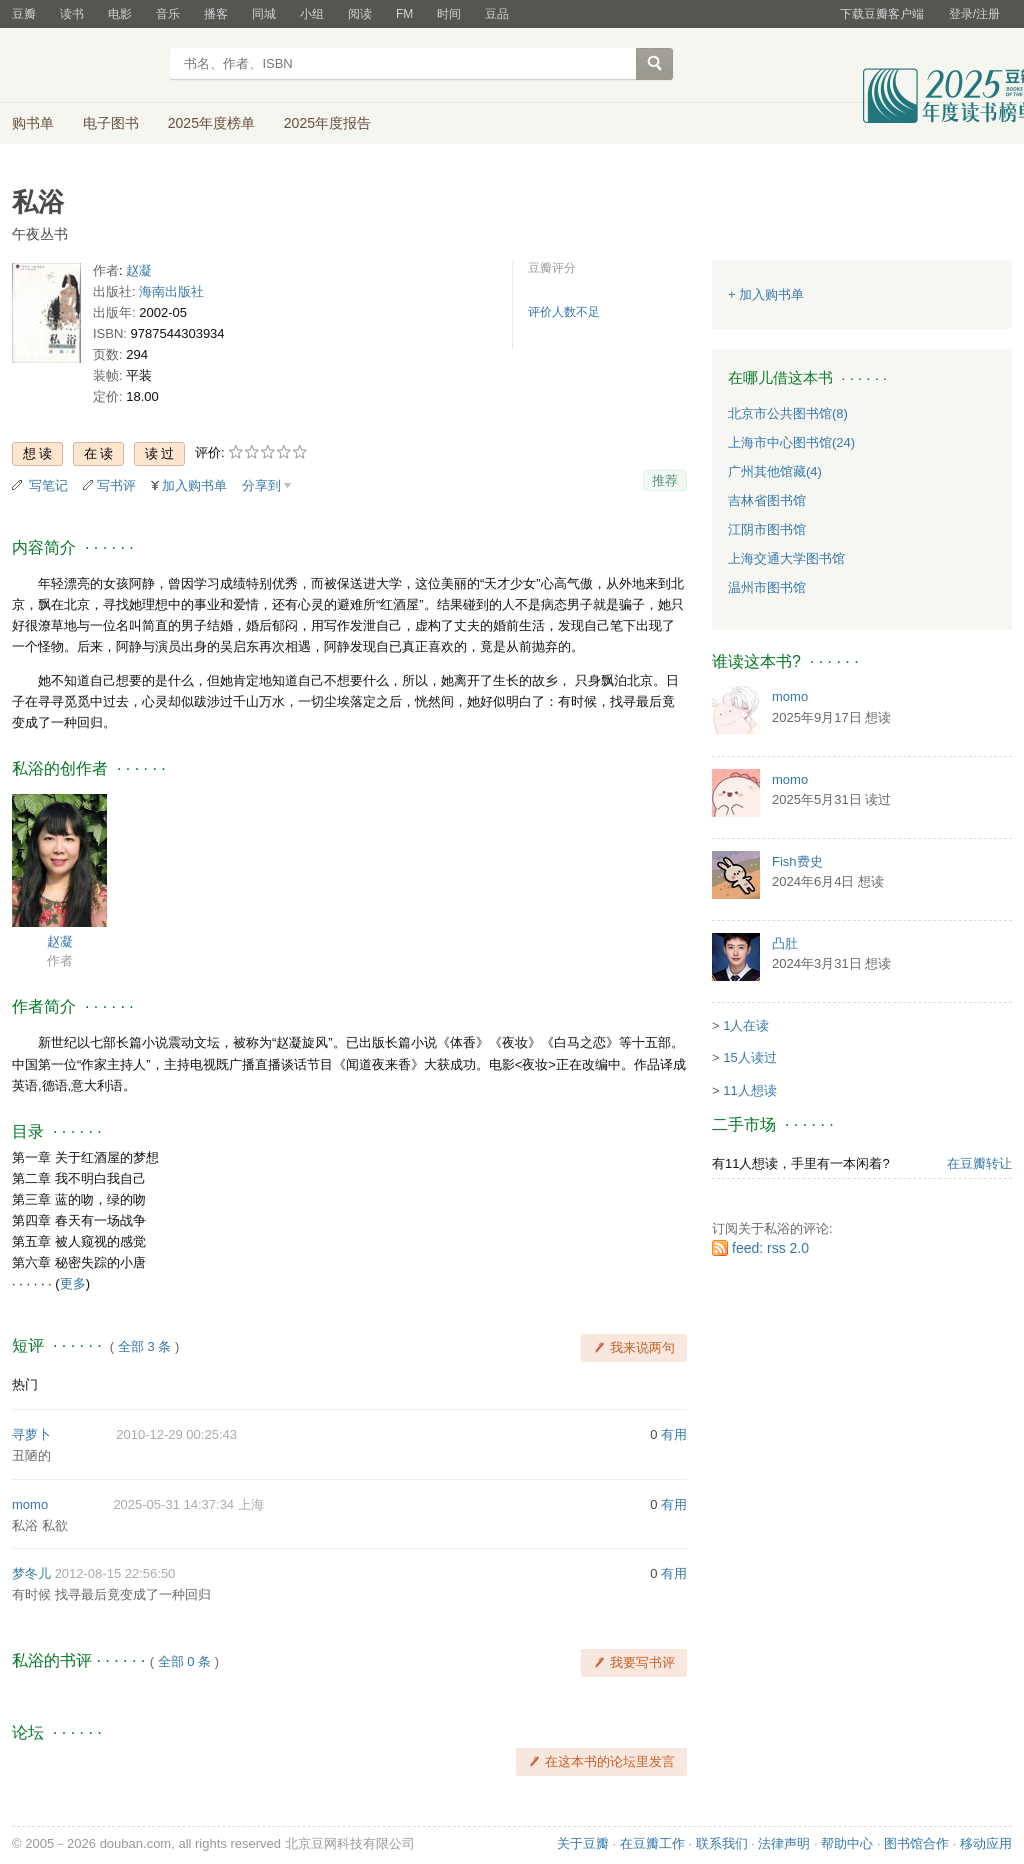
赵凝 (139, 270)
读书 (72, 14)
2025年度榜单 (211, 123)
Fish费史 (797, 861)
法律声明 (784, 1843)
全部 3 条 (144, 1346)
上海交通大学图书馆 (786, 558)
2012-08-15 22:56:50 (115, 1573)
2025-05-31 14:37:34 (173, 1504)
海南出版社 (171, 291)
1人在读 (746, 1025)
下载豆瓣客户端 (882, 14)
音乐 (168, 14)
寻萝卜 (31, 1434)
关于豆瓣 (583, 1843)
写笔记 (48, 485)
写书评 (116, 485)
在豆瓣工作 (652, 1843)
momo (30, 1504)
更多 (73, 1283)
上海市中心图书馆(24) (791, 442)
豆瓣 (24, 14)
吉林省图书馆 (767, 500)
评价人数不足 (564, 312)
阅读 (360, 14)
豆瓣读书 (84, 66)
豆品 (497, 14)
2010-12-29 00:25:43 (176, 1434)
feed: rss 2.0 (770, 1248)
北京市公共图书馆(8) (788, 413)
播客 (216, 14)
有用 (674, 1434)
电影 (120, 14)
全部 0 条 (184, 1661)
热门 (25, 1384)
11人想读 (749, 1090)
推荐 (665, 480)
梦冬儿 (31, 1573)
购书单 (33, 123)
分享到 (261, 485)
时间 (449, 14)
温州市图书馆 (767, 587)
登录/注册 (974, 14)
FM (404, 14)
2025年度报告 (327, 123)
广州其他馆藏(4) (775, 471)
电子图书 (111, 123)
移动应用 (986, 1843)
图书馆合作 (916, 1843)
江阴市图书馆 (767, 529)
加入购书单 (194, 485)
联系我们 (722, 1843)
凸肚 (785, 943)
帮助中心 (847, 1843)
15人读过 (749, 1057)
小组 (312, 14)
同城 (264, 14)
